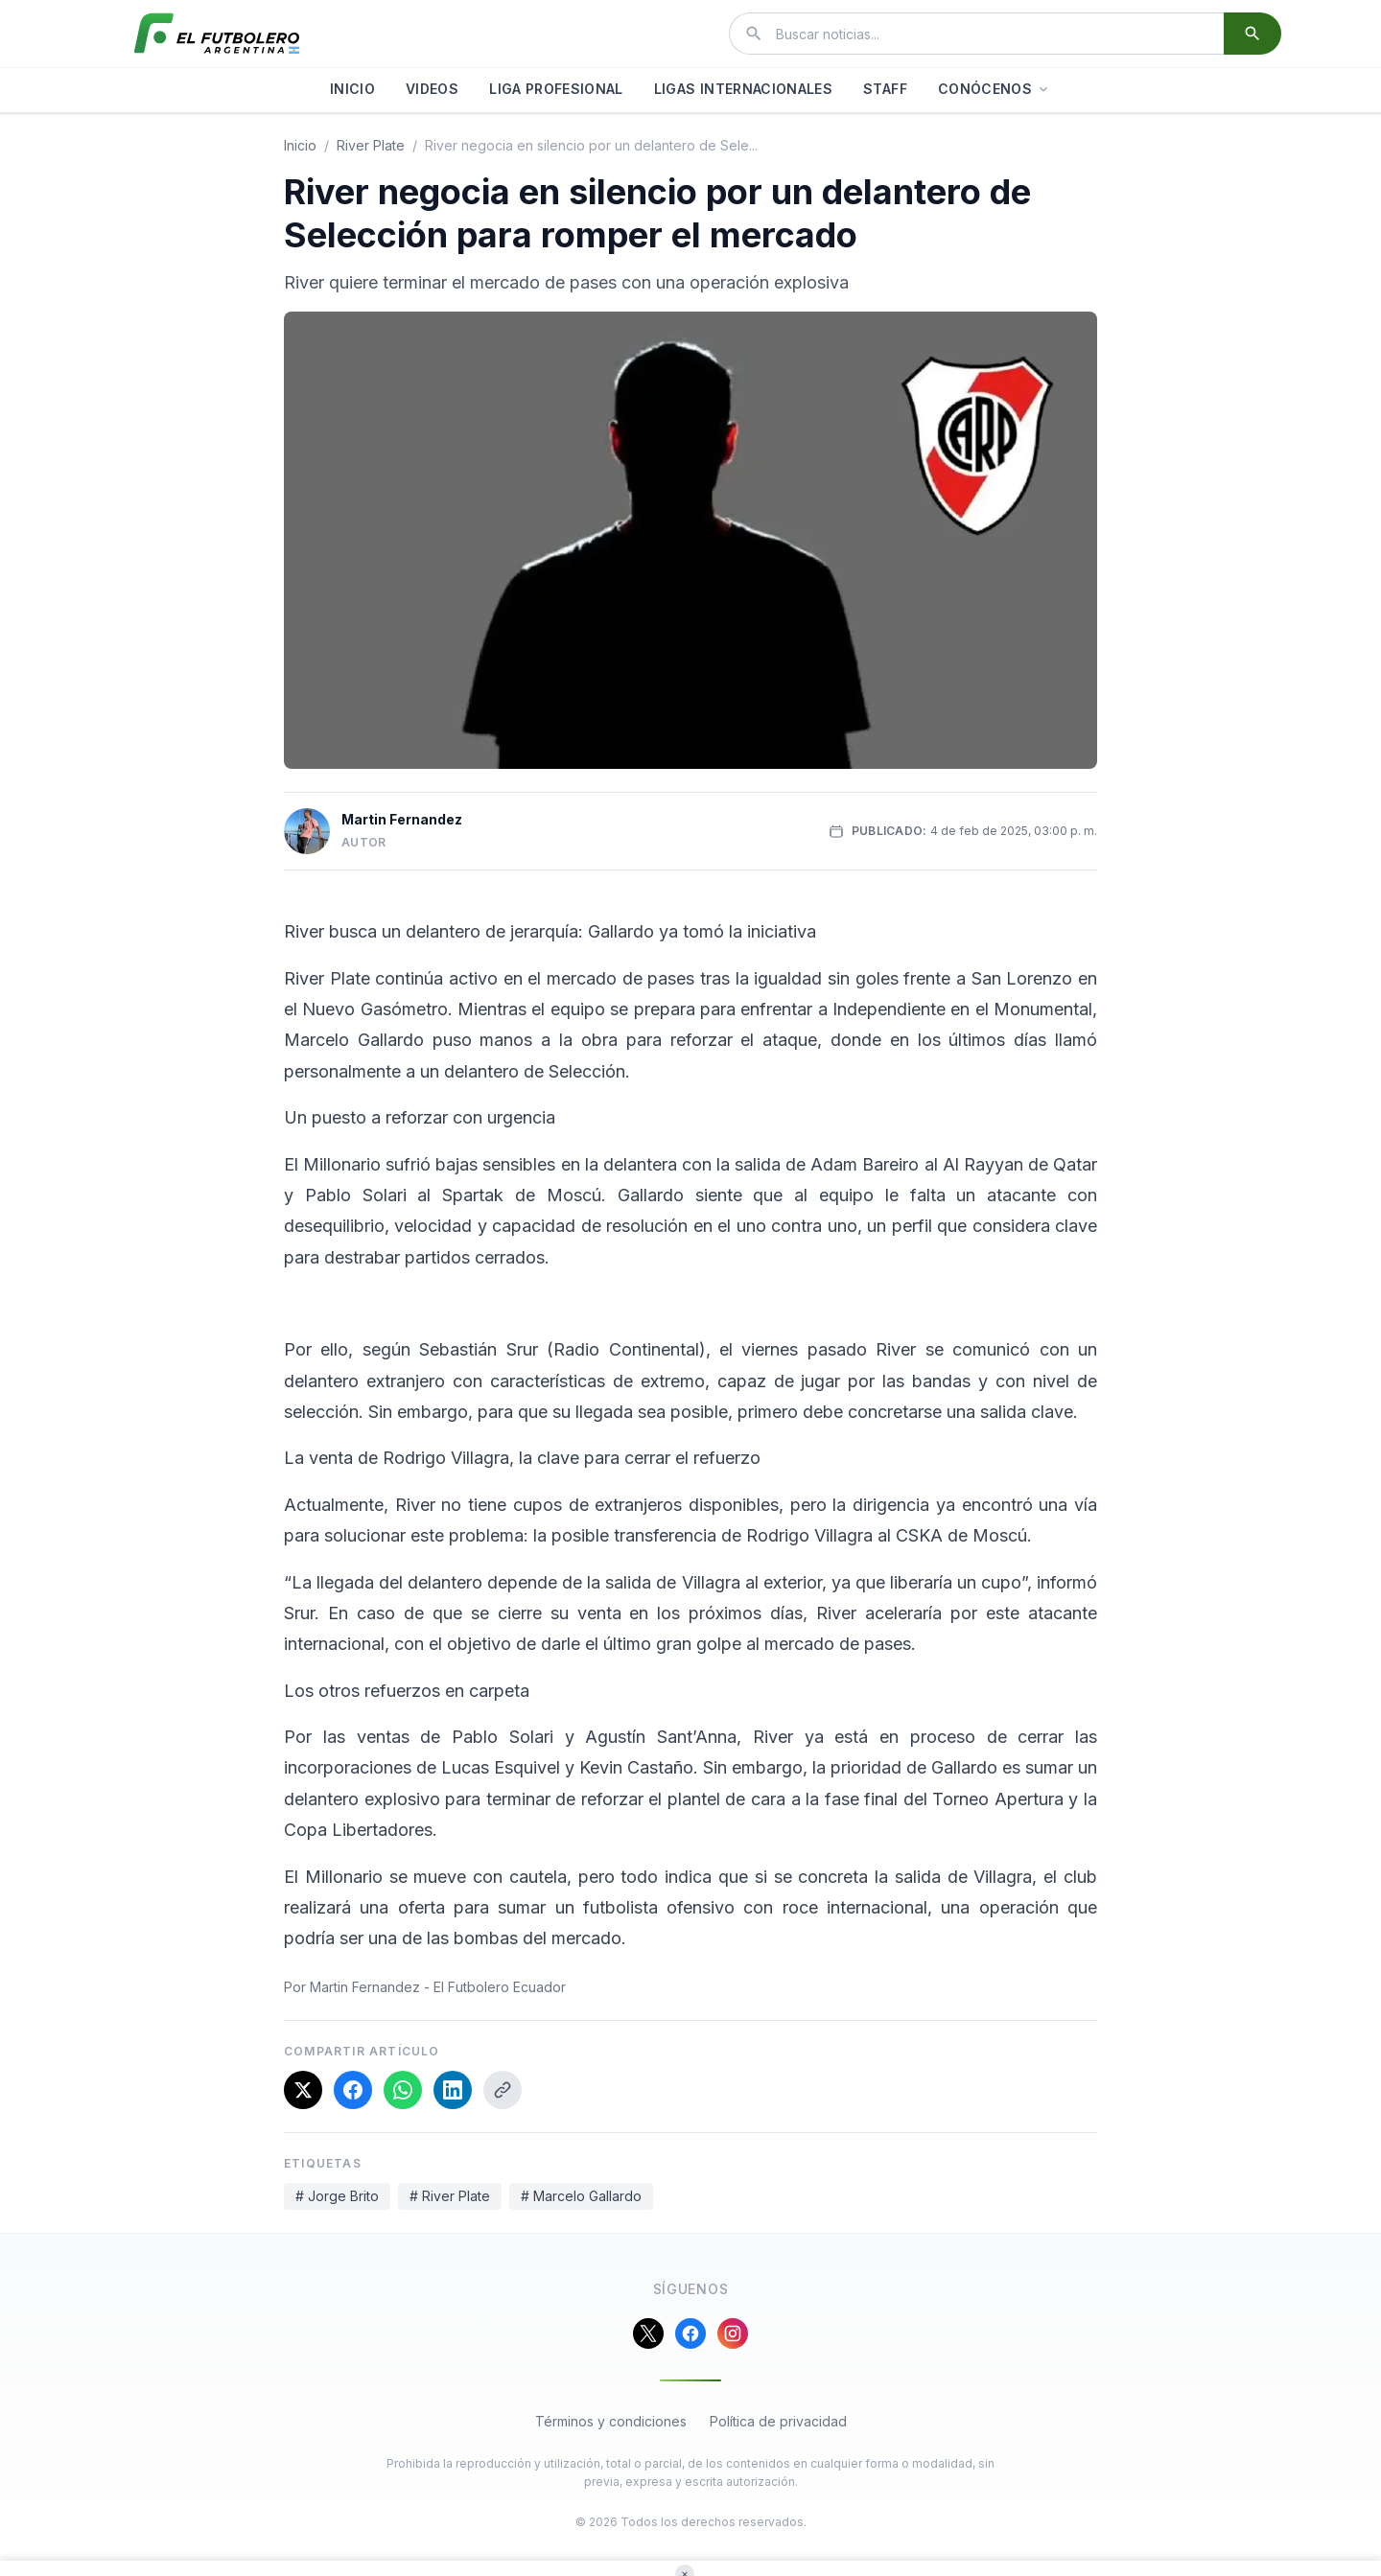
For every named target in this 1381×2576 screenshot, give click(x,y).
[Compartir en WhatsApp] (403, 2090)
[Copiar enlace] (502, 2090)
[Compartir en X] (303, 2090)
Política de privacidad (778, 2421)
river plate (371, 145)
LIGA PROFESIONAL (556, 89)
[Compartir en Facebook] (353, 2090)
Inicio (300, 145)
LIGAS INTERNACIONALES (743, 89)
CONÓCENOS (994, 89)
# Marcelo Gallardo (581, 2196)
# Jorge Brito (337, 2196)
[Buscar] (1252, 33)
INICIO (352, 89)
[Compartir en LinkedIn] (452, 2090)
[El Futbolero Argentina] (217, 34)
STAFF (885, 89)
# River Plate (450, 2196)
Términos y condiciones (611, 2421)
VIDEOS (432, 89)
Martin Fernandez (401, 819)
